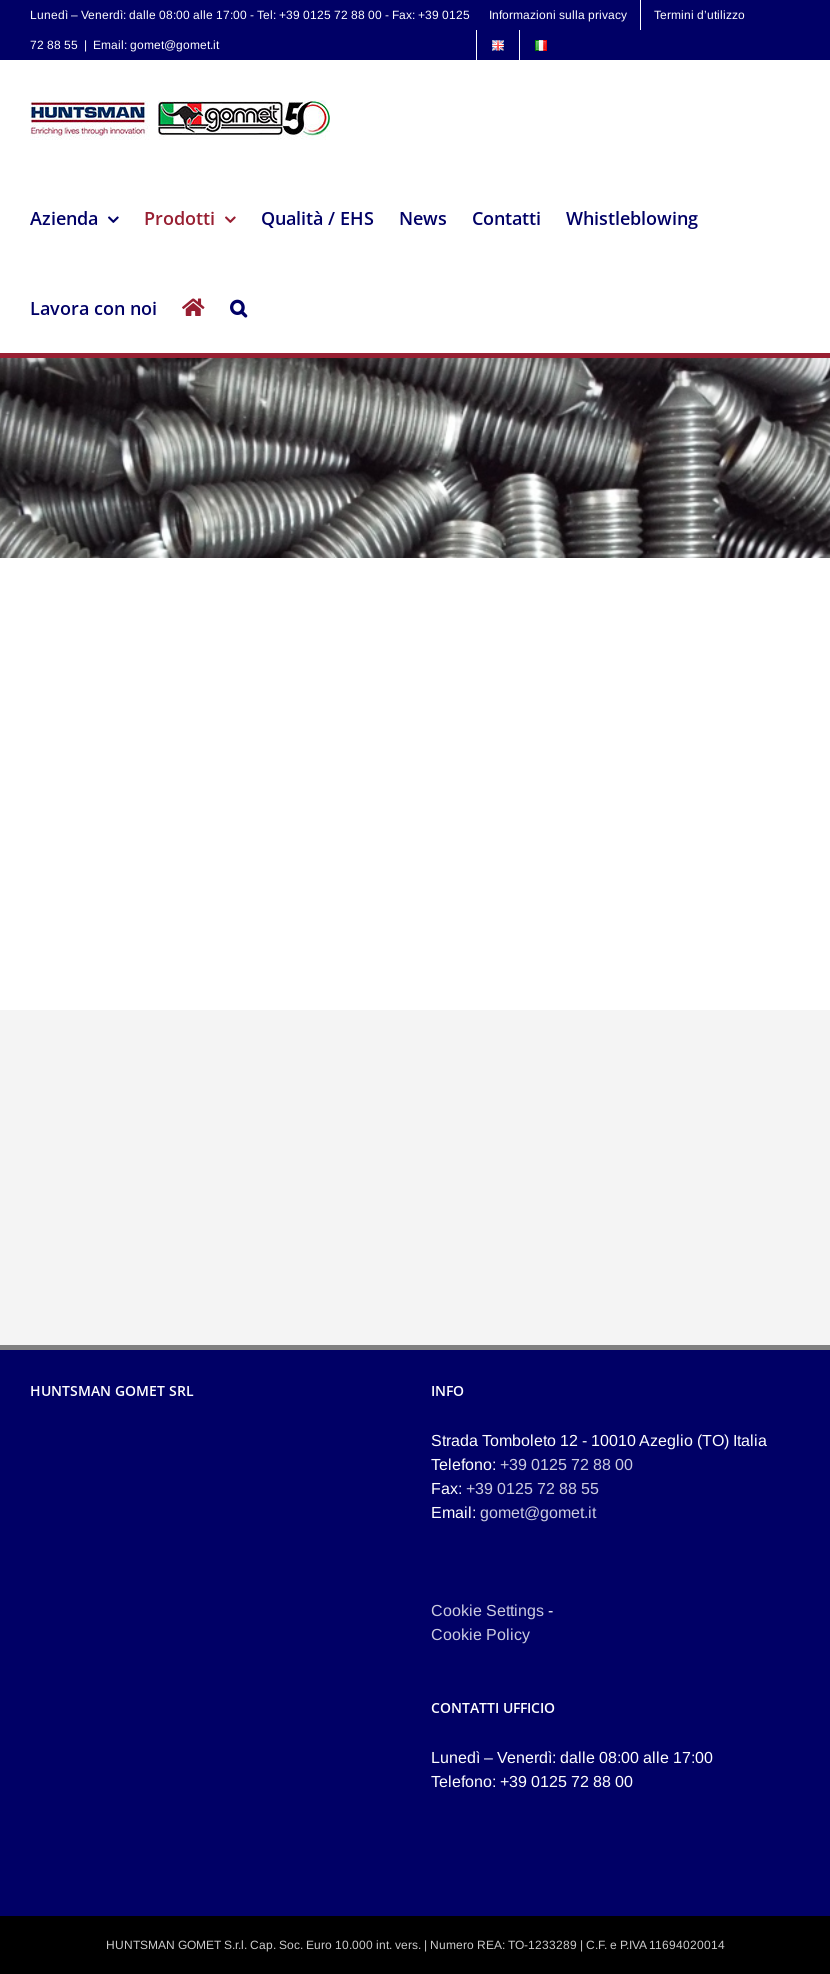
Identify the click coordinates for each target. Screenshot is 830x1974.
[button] (238, 308)
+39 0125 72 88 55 (532, 1488)
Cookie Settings (487, 1610)
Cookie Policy (480, 1634)
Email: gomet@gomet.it (156, 45)
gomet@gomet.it (538, 1512)
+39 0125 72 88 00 (566, 1464)
